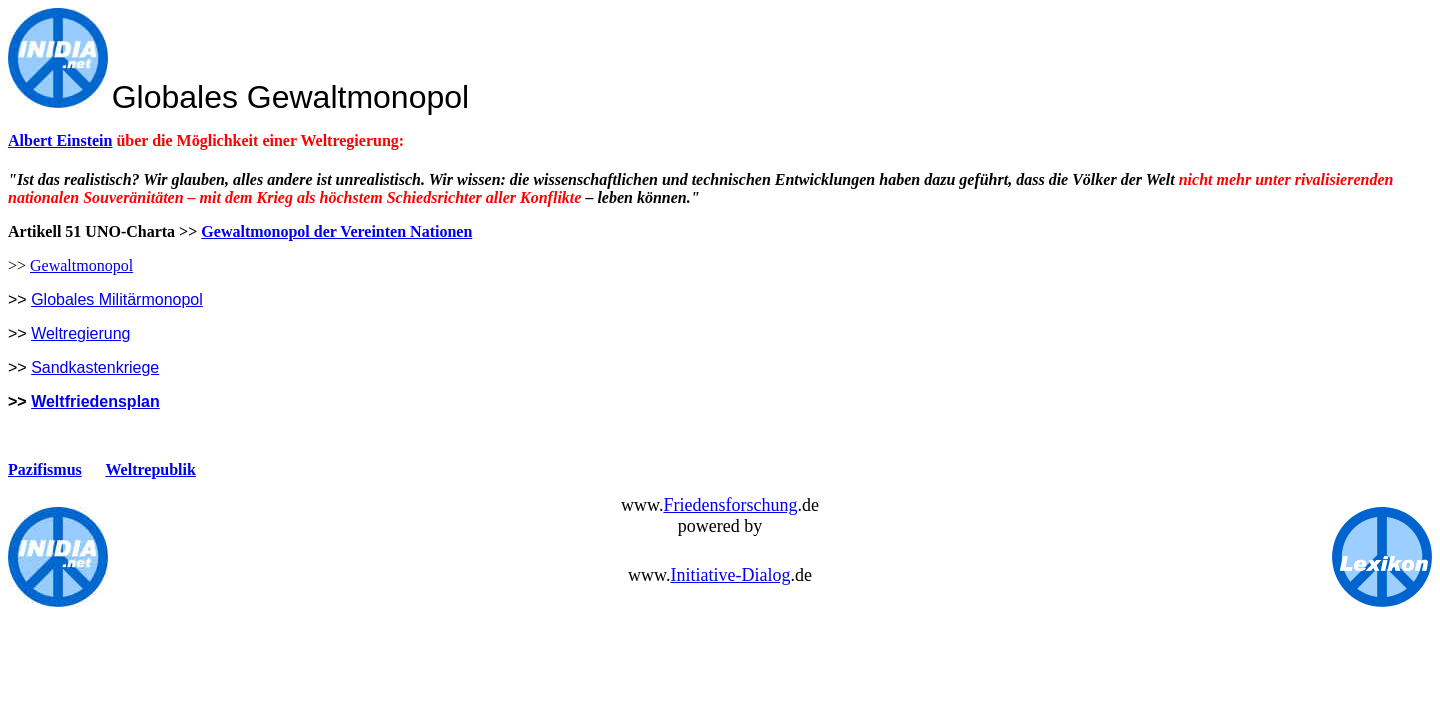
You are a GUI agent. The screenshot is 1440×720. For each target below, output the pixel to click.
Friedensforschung (730, 505)
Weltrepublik (151, 469)
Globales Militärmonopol (117, 299)
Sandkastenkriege (95, 367)
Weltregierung (80, 333)
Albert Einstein (60, 140)
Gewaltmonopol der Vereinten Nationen (336, 231)
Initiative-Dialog (730, 575)
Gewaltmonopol (81, 265)
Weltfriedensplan (95, 401)
